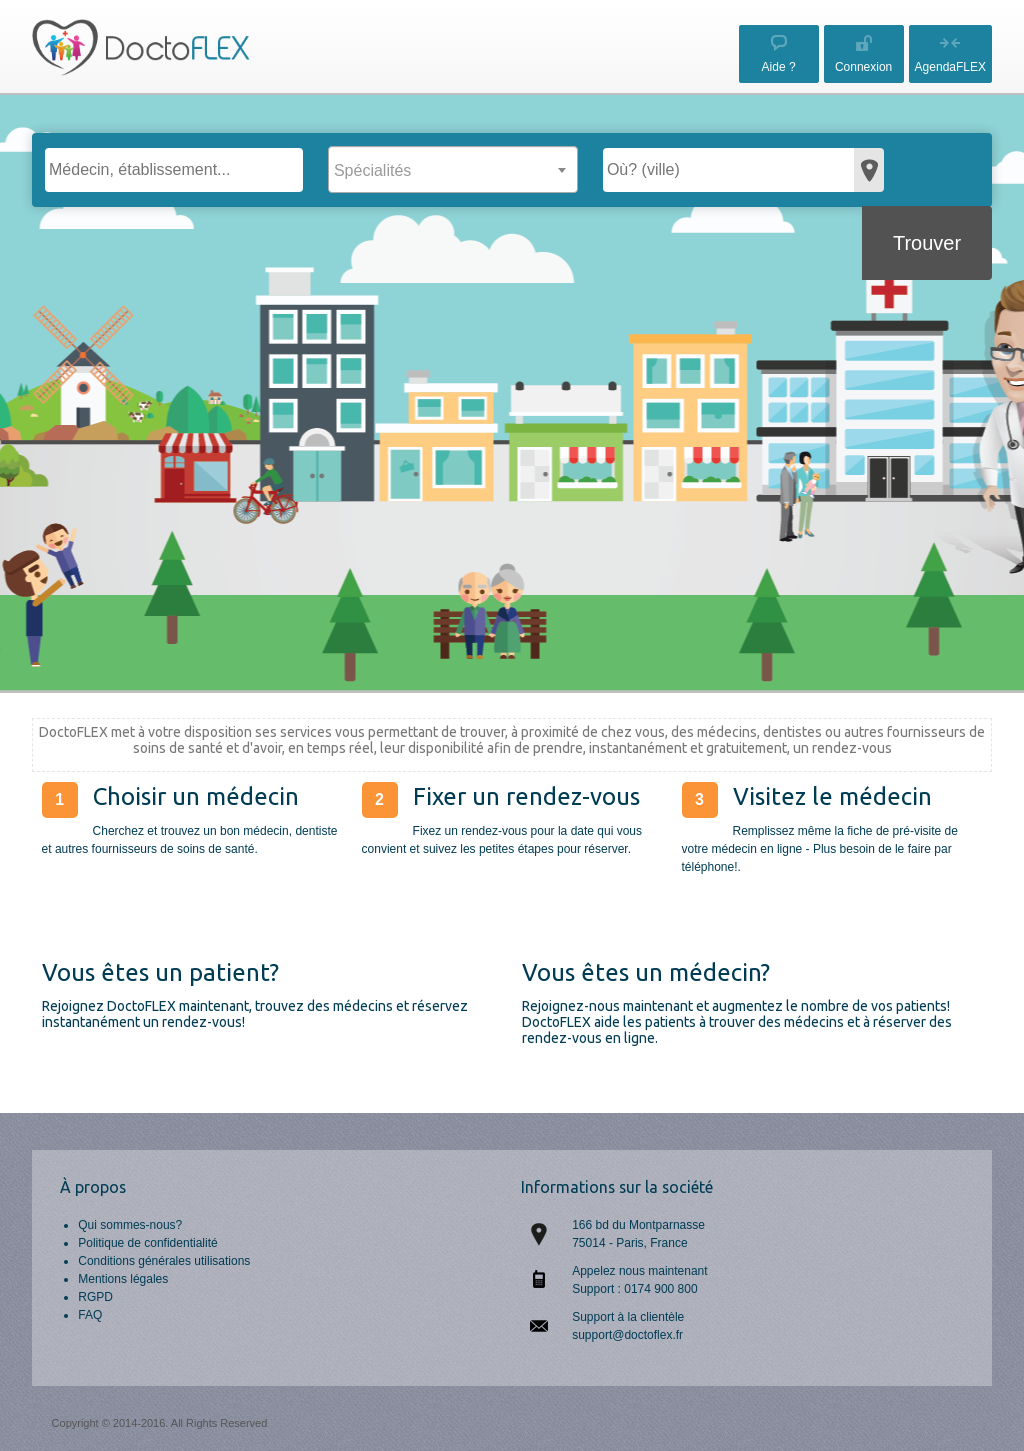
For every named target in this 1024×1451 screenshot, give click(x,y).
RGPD (95, 1297)
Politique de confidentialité (147, 1243)
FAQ (90, 1315)
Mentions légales (123, 1279)
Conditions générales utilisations (164, 1261)
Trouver (927, 243)
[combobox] (453, 169)
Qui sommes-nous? (130, 1225)
